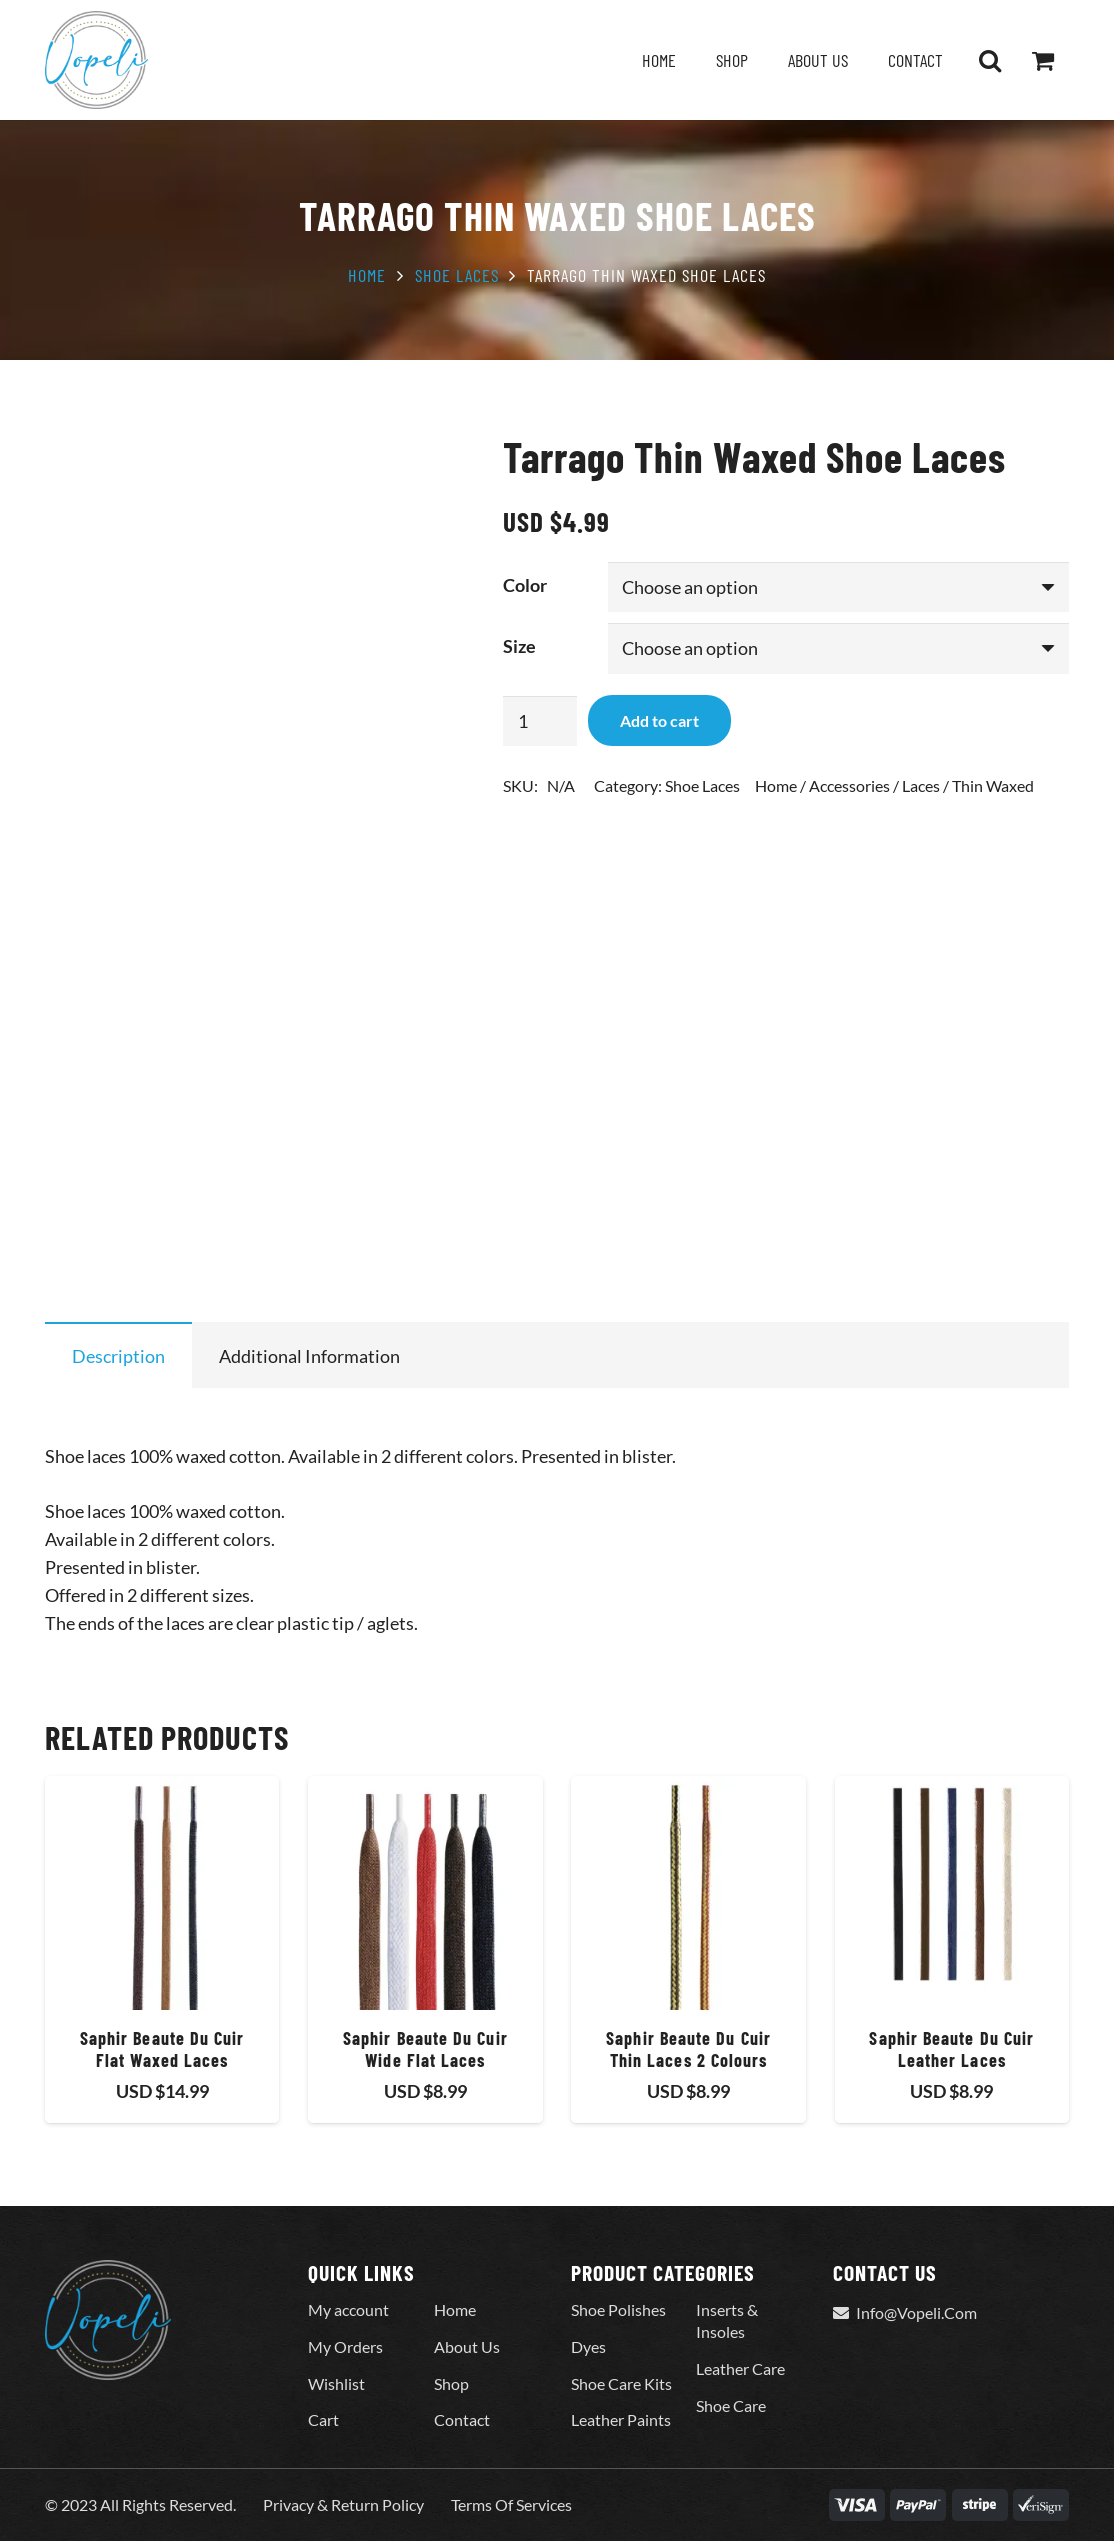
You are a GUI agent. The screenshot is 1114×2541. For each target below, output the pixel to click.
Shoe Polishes (618, 2309)
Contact (462, 2419)
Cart (323, 2419)
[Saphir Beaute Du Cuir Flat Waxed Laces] (162, 1893)
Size (519, 646)
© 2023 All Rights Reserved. (140, 2504)
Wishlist (336, 2383)
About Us (467, 2346)
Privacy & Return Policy (343, 2504)
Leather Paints (621, 2419)
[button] (989, 60)
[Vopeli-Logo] (96, 60)
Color (525, 585)
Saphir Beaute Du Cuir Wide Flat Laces (425, 2049)
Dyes (588, 2346)
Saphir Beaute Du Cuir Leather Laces (951, 2049)
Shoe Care (731, 2405)
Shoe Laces (457, 275)
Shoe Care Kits (621, 2383)
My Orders (345, 2346)
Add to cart (659, 720)
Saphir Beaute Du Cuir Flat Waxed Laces (162, 2049)
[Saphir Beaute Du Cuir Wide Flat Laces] (425, 1893)
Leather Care (740, 2368)
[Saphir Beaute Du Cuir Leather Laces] (952, 1893)
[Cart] (1042, 60)
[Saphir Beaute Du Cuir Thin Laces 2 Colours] (688, 1893)
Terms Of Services (511, 2504)
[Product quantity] (540, 721)
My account (348, 2309)
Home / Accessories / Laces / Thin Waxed (894, 785)
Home (367, 275)
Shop (451, 2383)
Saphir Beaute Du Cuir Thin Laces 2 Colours (688, 2049)
